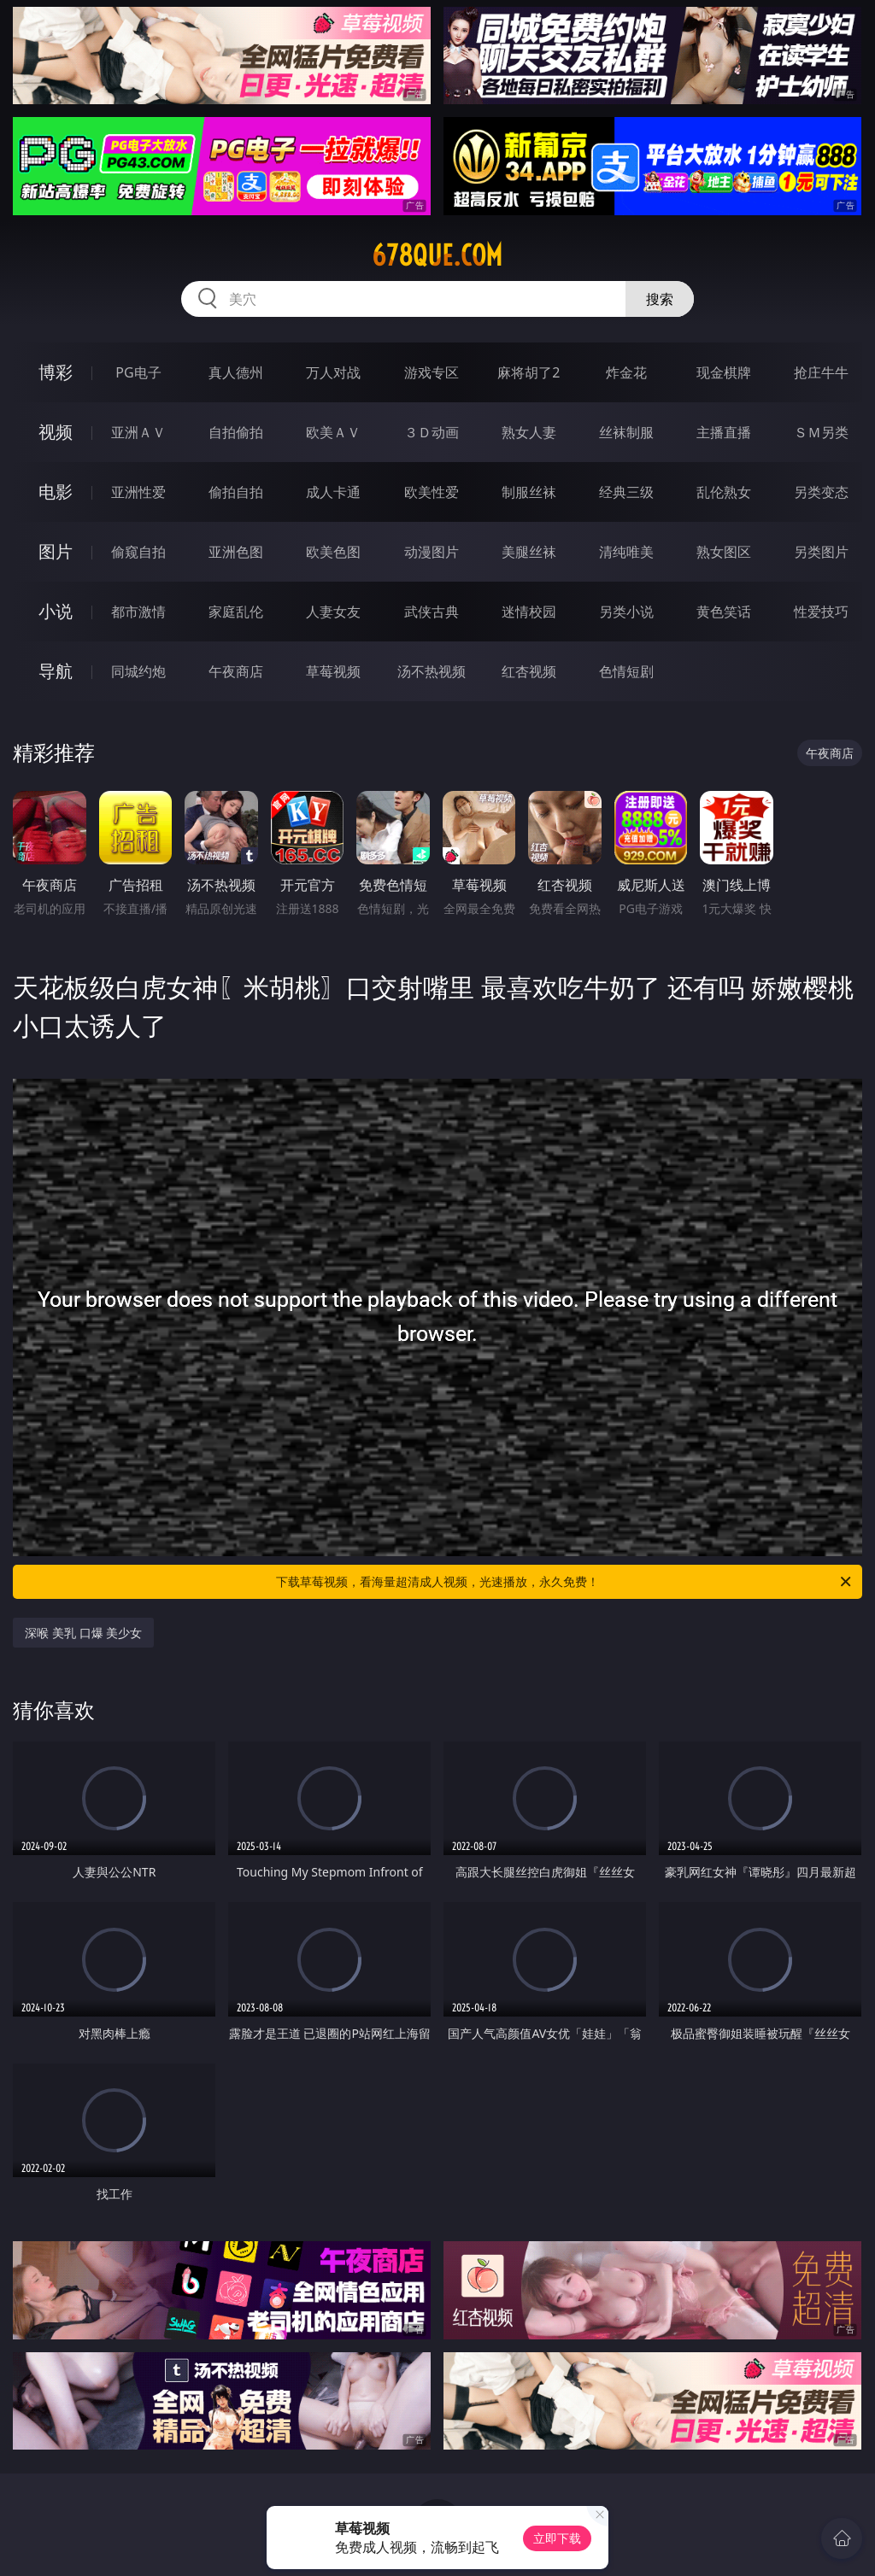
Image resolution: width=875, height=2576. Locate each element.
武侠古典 (431, 611)
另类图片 (821, 551)
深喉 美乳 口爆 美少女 (83, 1633)
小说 (55, 611)
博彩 (55, 371)
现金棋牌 (723, 372)
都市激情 (138, 611)
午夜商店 (235, 671)
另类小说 (626, 611)
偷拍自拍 (235, 492)
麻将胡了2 (528, 372)
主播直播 (723, 432)
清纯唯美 (626, 551)
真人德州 (235, 372)
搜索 (659, 299)
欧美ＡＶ (333, 432)
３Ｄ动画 (431, 432)
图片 (55, 551)
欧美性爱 (431, 492)
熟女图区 (723, 551)
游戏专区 (431, 372)
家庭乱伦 (235, 611)
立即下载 (557, 2538)
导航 (55, 670)
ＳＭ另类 (821, 432)
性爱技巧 (821, 611)
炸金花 (626, 372)
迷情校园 (529, 611)
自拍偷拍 (235, 432)
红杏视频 (529, 671)
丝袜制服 (626, 432)
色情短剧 (626, 671)
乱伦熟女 (723, 492)
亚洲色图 (235, 551)
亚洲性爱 (138, 492)
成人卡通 (333, 492)
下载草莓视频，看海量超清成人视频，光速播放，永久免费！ (565, 1582)
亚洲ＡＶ (138, 432)
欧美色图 (333, 551)
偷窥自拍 (138, 551)
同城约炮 (138, 671)
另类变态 (821, 492)
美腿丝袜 (529, 551)
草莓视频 (333, 671)
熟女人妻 (529, 432)
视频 (55, 431)
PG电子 (138, 372)
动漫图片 (431, 551)
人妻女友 (333, 611)
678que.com (437, 255)
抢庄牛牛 (821, 372)
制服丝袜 (529, 492)
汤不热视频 (431, 671)
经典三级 (626, 492)
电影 (55, 491)
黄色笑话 (723, 611)
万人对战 (333, 372)
